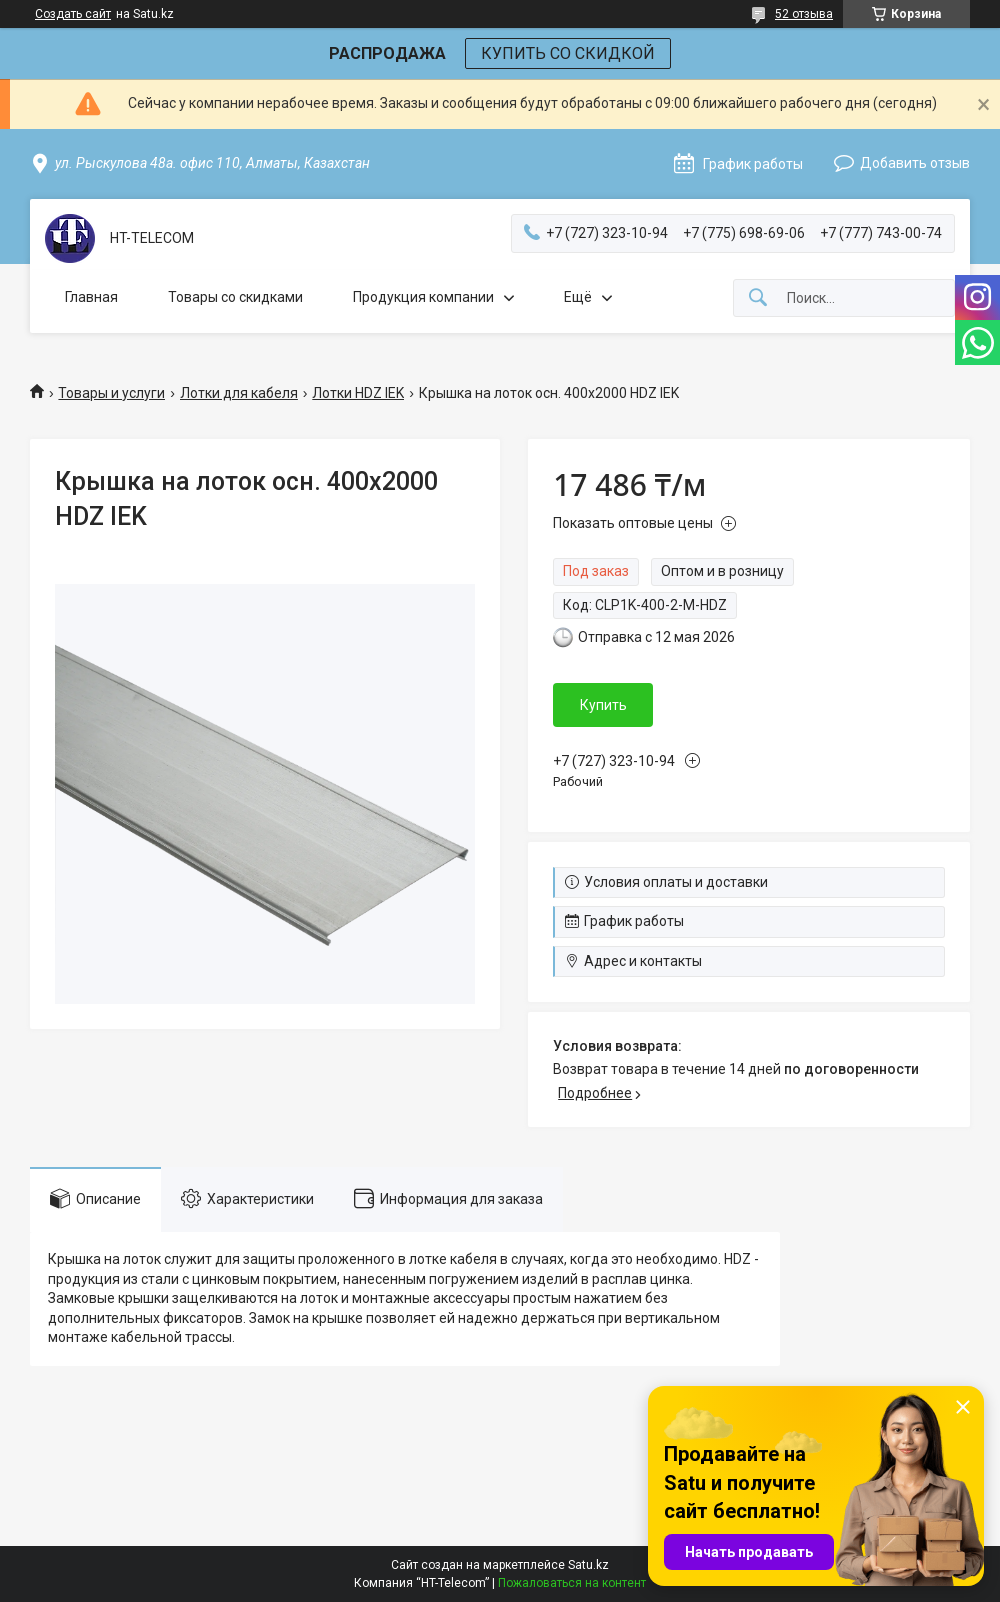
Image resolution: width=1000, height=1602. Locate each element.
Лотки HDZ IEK (358, 393)
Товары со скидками (235, 297)
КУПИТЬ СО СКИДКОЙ (568, 53)
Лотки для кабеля (239, 393)
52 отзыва (804, 14)
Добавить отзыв (915, 163)
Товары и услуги (111, 393)
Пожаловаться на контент (572, 1583)
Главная (91, 297)
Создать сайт (73, 14)
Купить (603, 705)
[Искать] (758, 298)
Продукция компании (423, 297)
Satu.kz (588, 1565)
